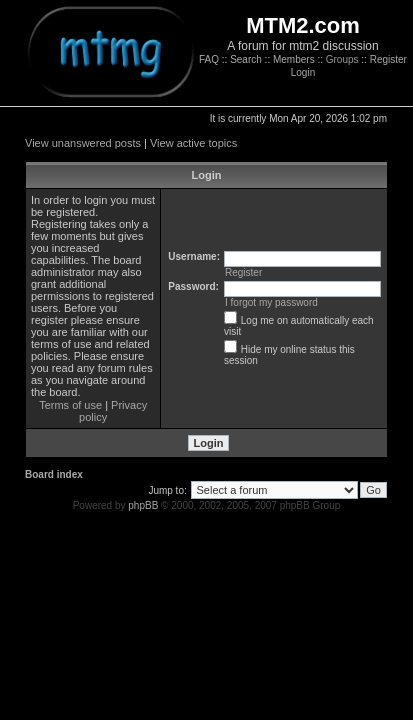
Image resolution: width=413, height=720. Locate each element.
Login (303, 72)
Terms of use (70, 405)
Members (294, 59)
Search (246, 59)
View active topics (193, 143)
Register (388, 59)
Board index (54, 474)
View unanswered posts (83, 143)
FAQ (209, 59)
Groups (342, 59)
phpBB (143, 505)
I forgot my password (271, 302)
